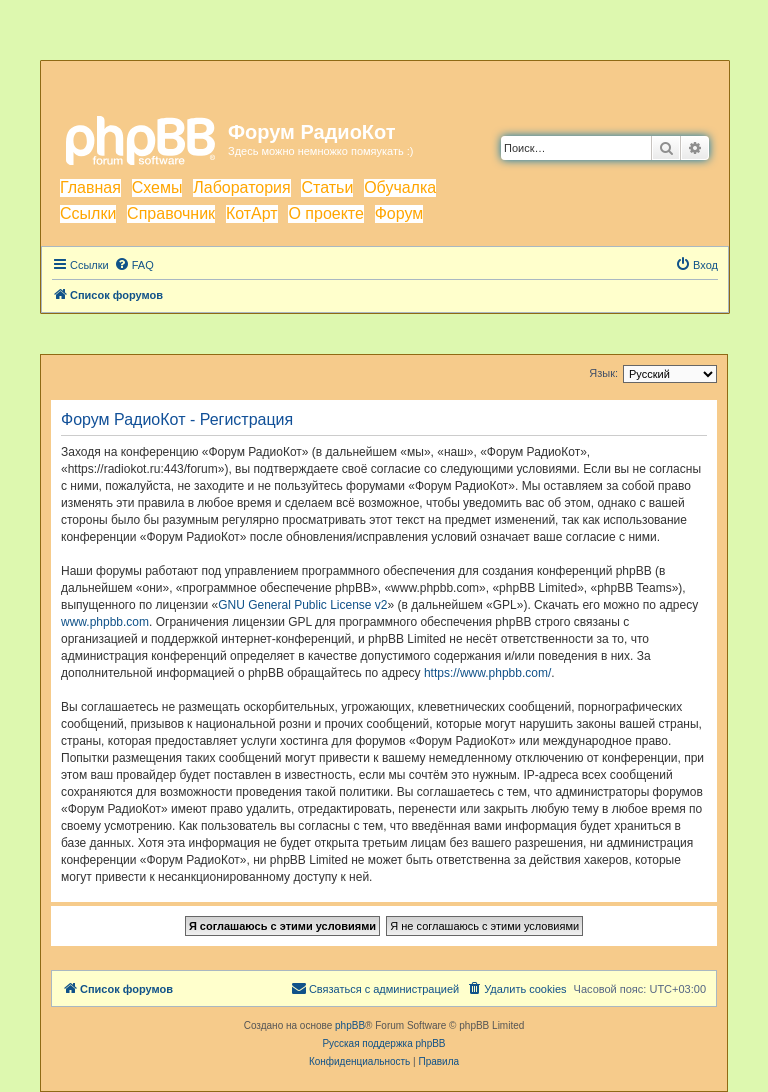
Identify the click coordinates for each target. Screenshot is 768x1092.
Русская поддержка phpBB (383, 1043)
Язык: (603, 373)
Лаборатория (241, 187)
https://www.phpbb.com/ (487, 673)
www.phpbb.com (105, 622)
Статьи (327, 187)
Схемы (157, 187)
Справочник (171, 213)
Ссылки (88, 213)
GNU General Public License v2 (302, 605)
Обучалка (400, 187)
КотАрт (252, 213)
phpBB (350, 1025)
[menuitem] (134, 265)
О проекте (325, 213)
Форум (399, 213)
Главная (90, 187)
